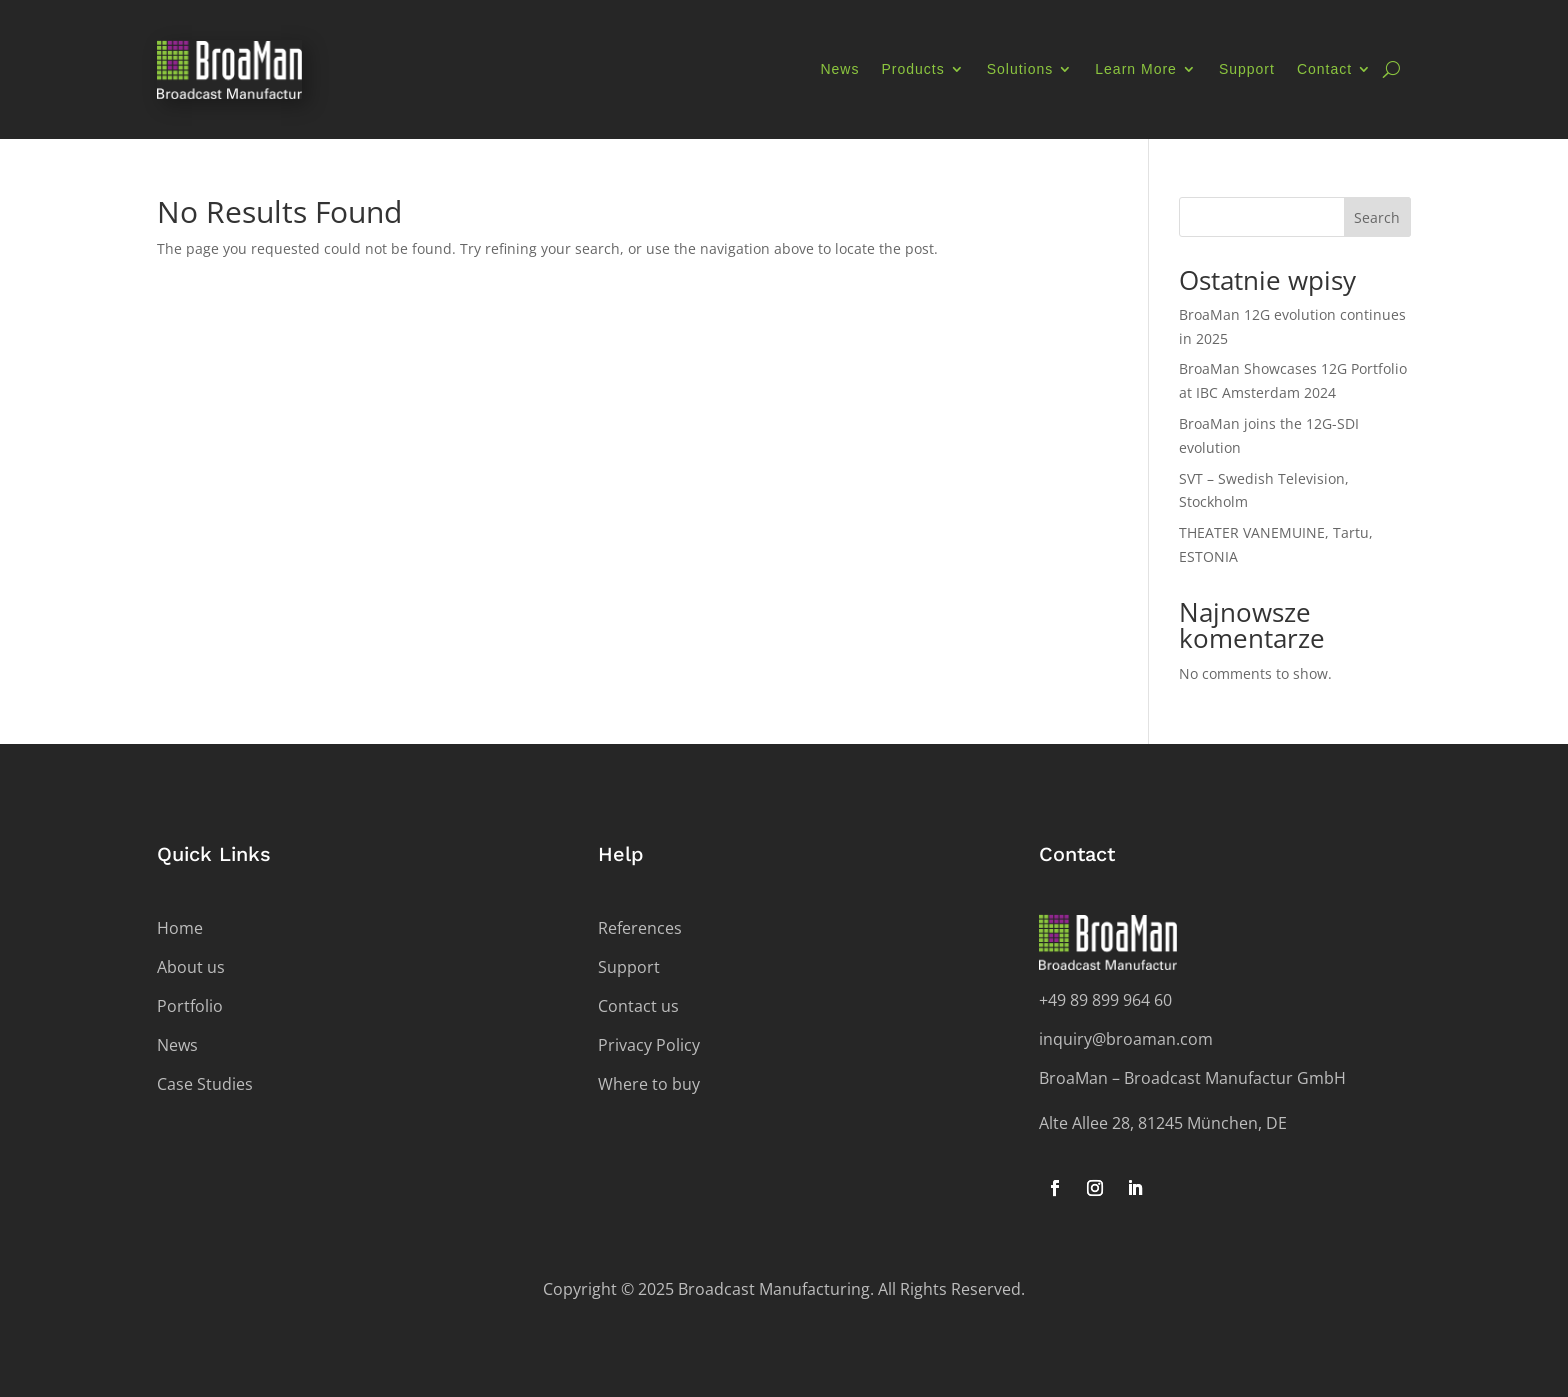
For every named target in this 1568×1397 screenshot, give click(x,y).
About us (191, 967)
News (839, 69)
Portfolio (190, 1006)
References (640, 928)
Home (180, 928)
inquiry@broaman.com (1126, 1039)
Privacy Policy (649, 1045)
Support (1247, 69)
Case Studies (205, 1084)
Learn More (1136, 69)
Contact (1324, 69)
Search (1377, 217)
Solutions (1020, 69)
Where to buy (649, 1084)
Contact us (638, 1006)
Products (912, 69)
